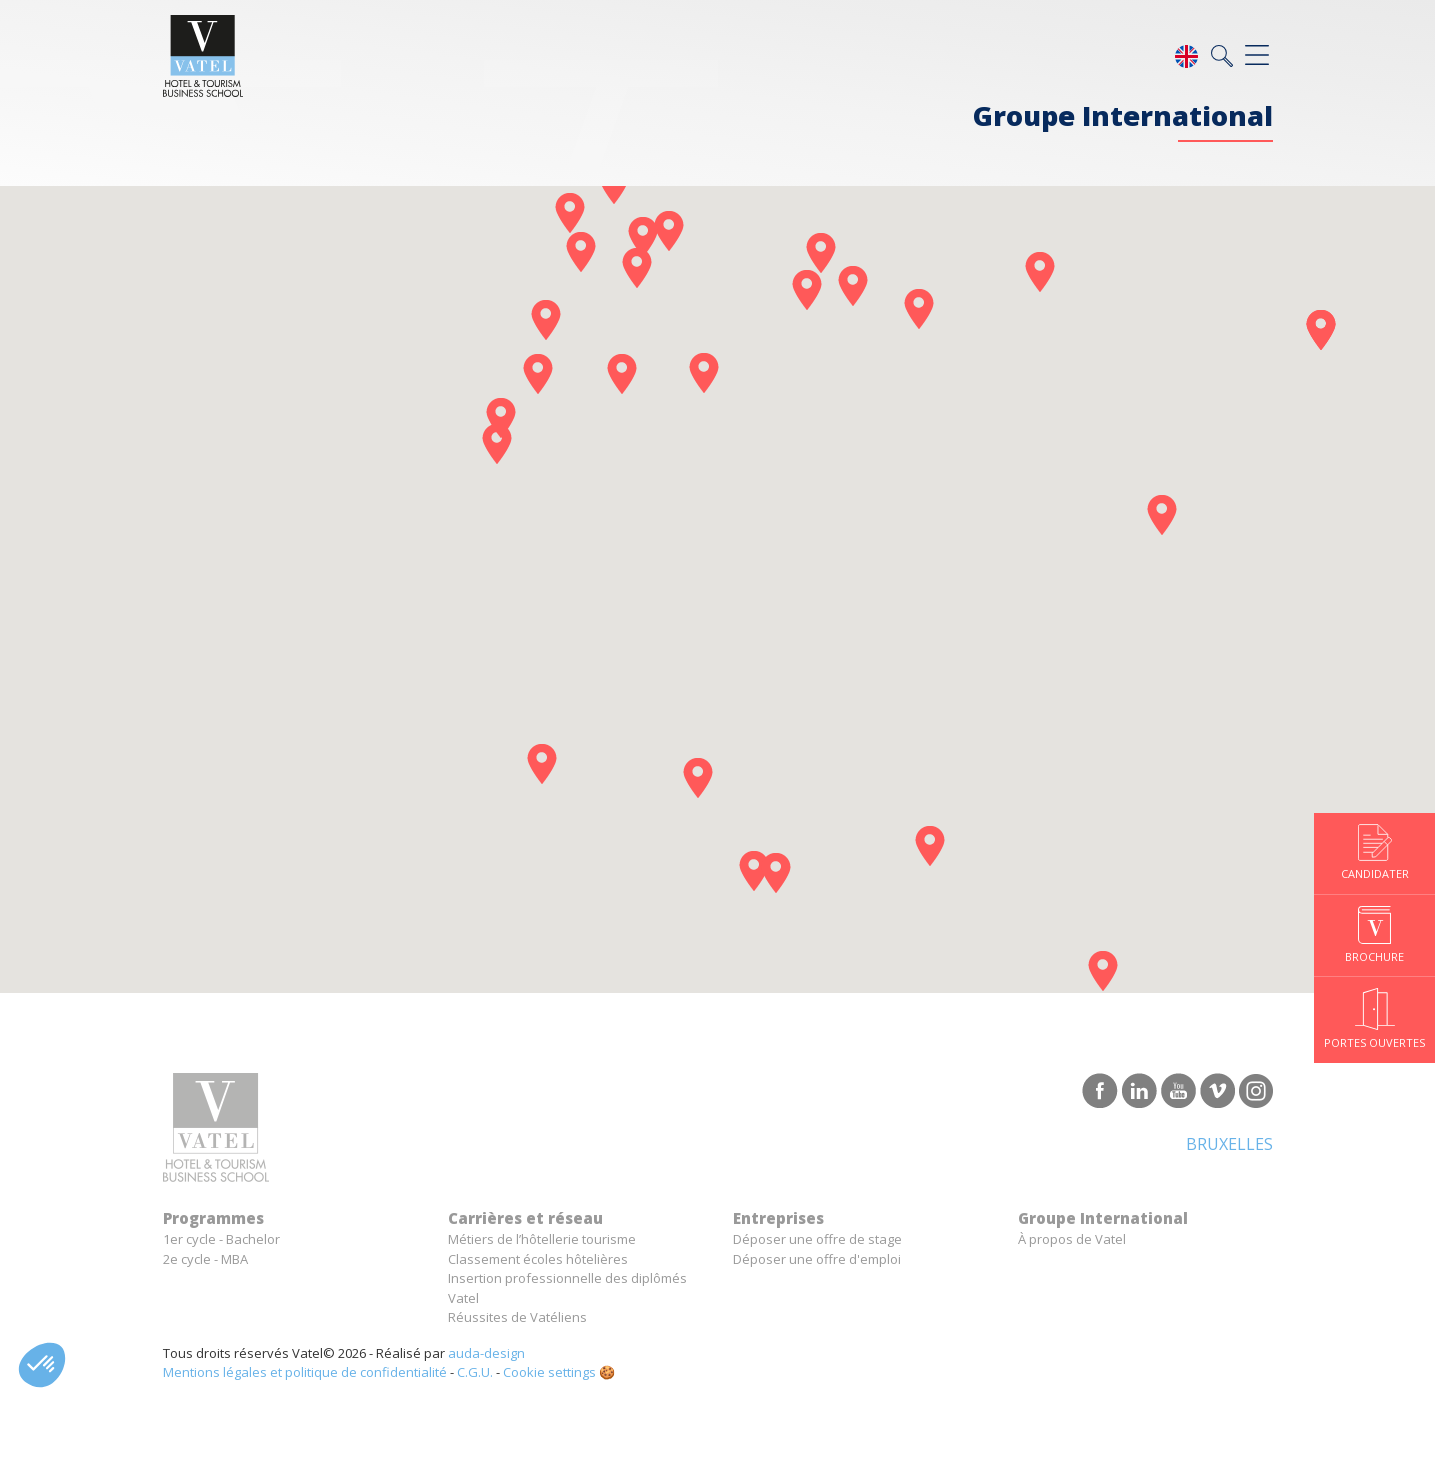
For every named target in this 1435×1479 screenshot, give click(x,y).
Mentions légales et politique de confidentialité (305, 1372)
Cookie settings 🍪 (559, 1372)
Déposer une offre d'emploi (817, 1259)
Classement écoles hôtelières (538, 1259)
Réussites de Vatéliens (517, 1317)
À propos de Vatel (1072, 1239)
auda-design (486, 1353)
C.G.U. (475, 1372)
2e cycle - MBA (205, 1259)
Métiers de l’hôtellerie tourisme (542, 1239)
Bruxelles (1229, 1144)
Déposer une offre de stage (817, 1239)
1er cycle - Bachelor (221, 1239)
